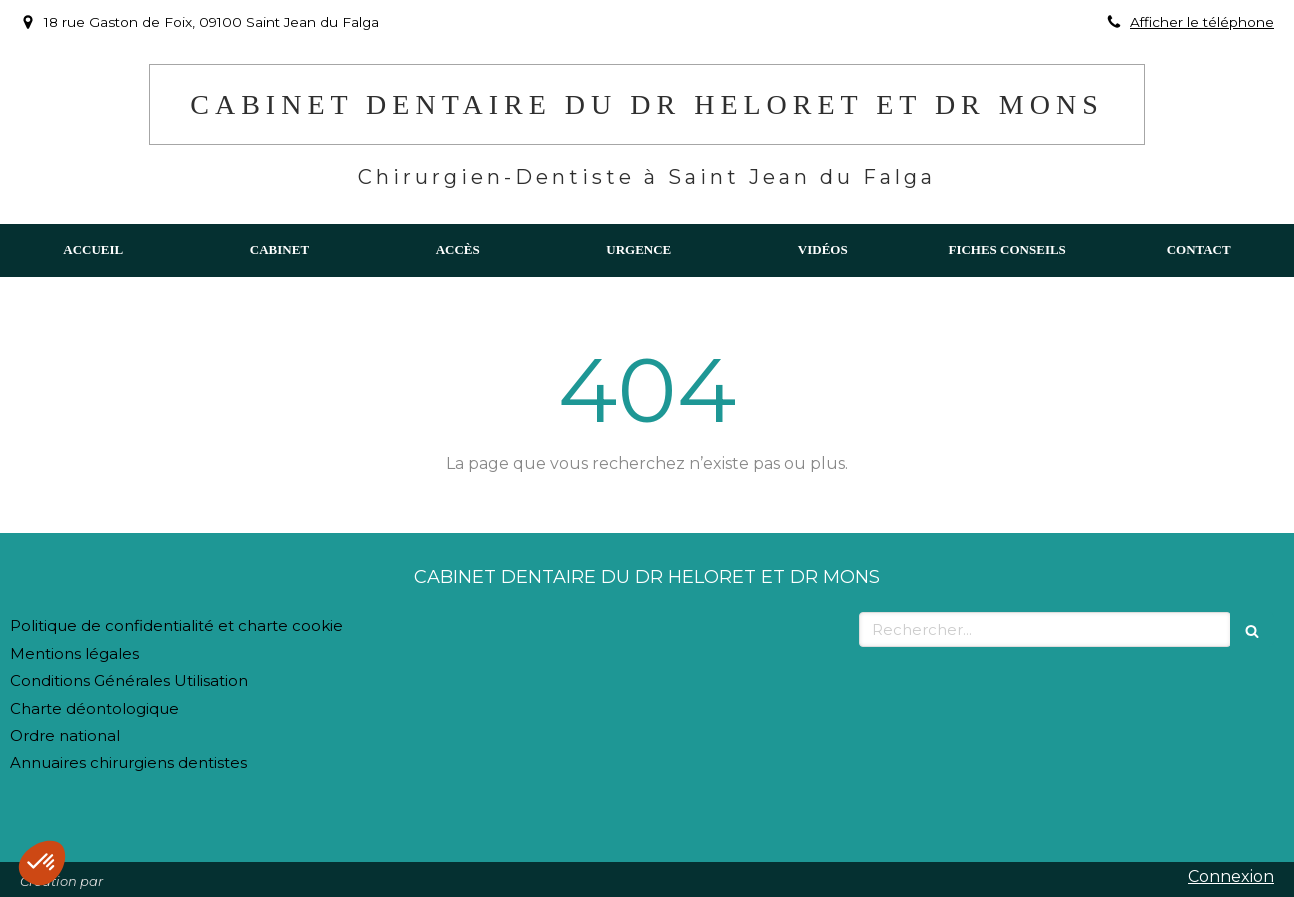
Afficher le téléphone (1202, 22)
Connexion (1231, 876)
